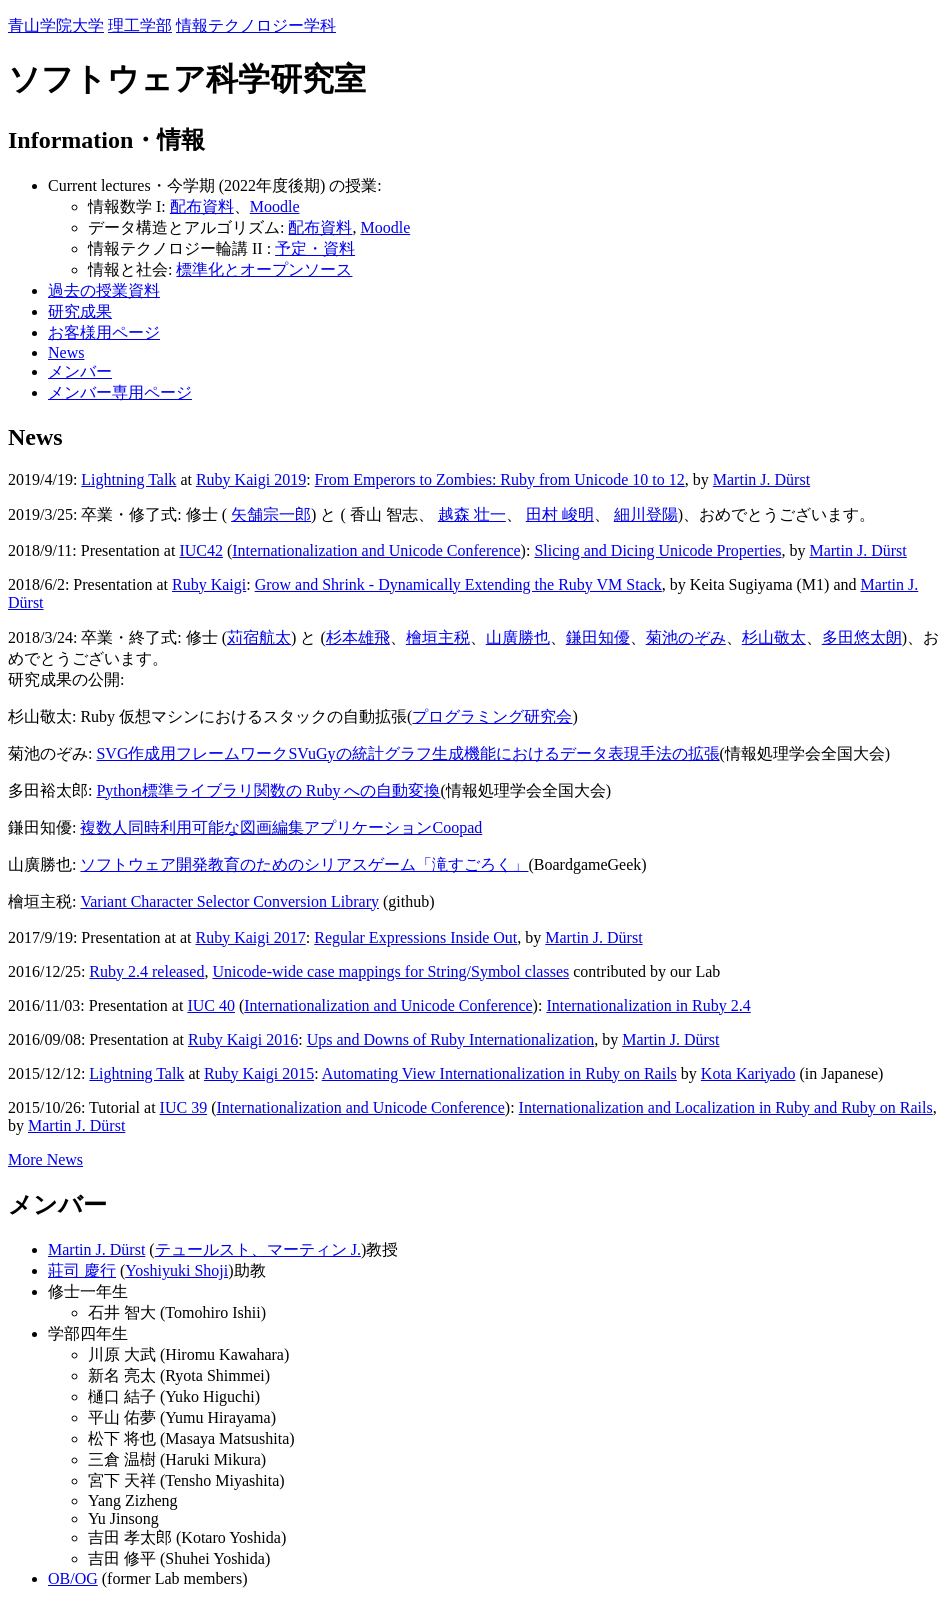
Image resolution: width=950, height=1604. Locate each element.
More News (45, 1159)
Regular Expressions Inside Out (415, 937)
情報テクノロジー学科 (256, 25)
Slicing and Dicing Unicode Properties (657, 550)
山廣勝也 (518, 637)
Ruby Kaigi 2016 (243, 1039)
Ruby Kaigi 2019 (251, 479)
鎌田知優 (598, 637)
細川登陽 (646, 514)
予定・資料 (315, 248)
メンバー (80, 371)
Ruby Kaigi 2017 (251, 937)
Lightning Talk (128, 479)
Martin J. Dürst (761, 479)
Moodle (275, 206)
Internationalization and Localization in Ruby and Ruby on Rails (726, 1107)
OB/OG (73, 1578)
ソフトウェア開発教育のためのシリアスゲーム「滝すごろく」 (304, 864)
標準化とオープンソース (264, 269)
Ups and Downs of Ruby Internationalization (451, 1039)
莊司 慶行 (82, 1270)
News (66, 352)
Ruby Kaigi (209, 584)
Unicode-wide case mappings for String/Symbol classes (390, 971)
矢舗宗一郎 (271, 514)
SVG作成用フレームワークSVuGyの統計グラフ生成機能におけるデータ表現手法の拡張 (407, 753)
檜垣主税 (438, 637)
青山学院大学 (56, 25)
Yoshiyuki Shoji (176, 1270)
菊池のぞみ (686, 637)
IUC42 (201, 550)
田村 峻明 (560, 514)
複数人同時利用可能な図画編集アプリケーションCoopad (281, 827)
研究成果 (80, 311)
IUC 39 (184, 1107)
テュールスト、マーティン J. (258, 1249)
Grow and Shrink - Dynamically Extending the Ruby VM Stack (458, 584)
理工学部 (140, 25)
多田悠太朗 (862, 637)
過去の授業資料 (104, 290)
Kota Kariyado (748, 1073)
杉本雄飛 (358, 637)
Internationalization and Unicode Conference (376, 550)
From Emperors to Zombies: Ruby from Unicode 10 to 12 (500, 479)
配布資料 (202, 206)
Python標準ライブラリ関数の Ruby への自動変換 (268, 790)
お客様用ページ (104, 332)
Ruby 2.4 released (146, 971)
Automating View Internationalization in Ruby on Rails (499, 1073)
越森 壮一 (472, 514)
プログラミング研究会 (492, 716)
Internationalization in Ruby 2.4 (648, 1005)
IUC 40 (211, 1005)
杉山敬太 (774, 637)
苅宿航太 (259, 637)
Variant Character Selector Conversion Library (229, 901)
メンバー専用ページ (120, 392)
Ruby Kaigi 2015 (259, 1073)
